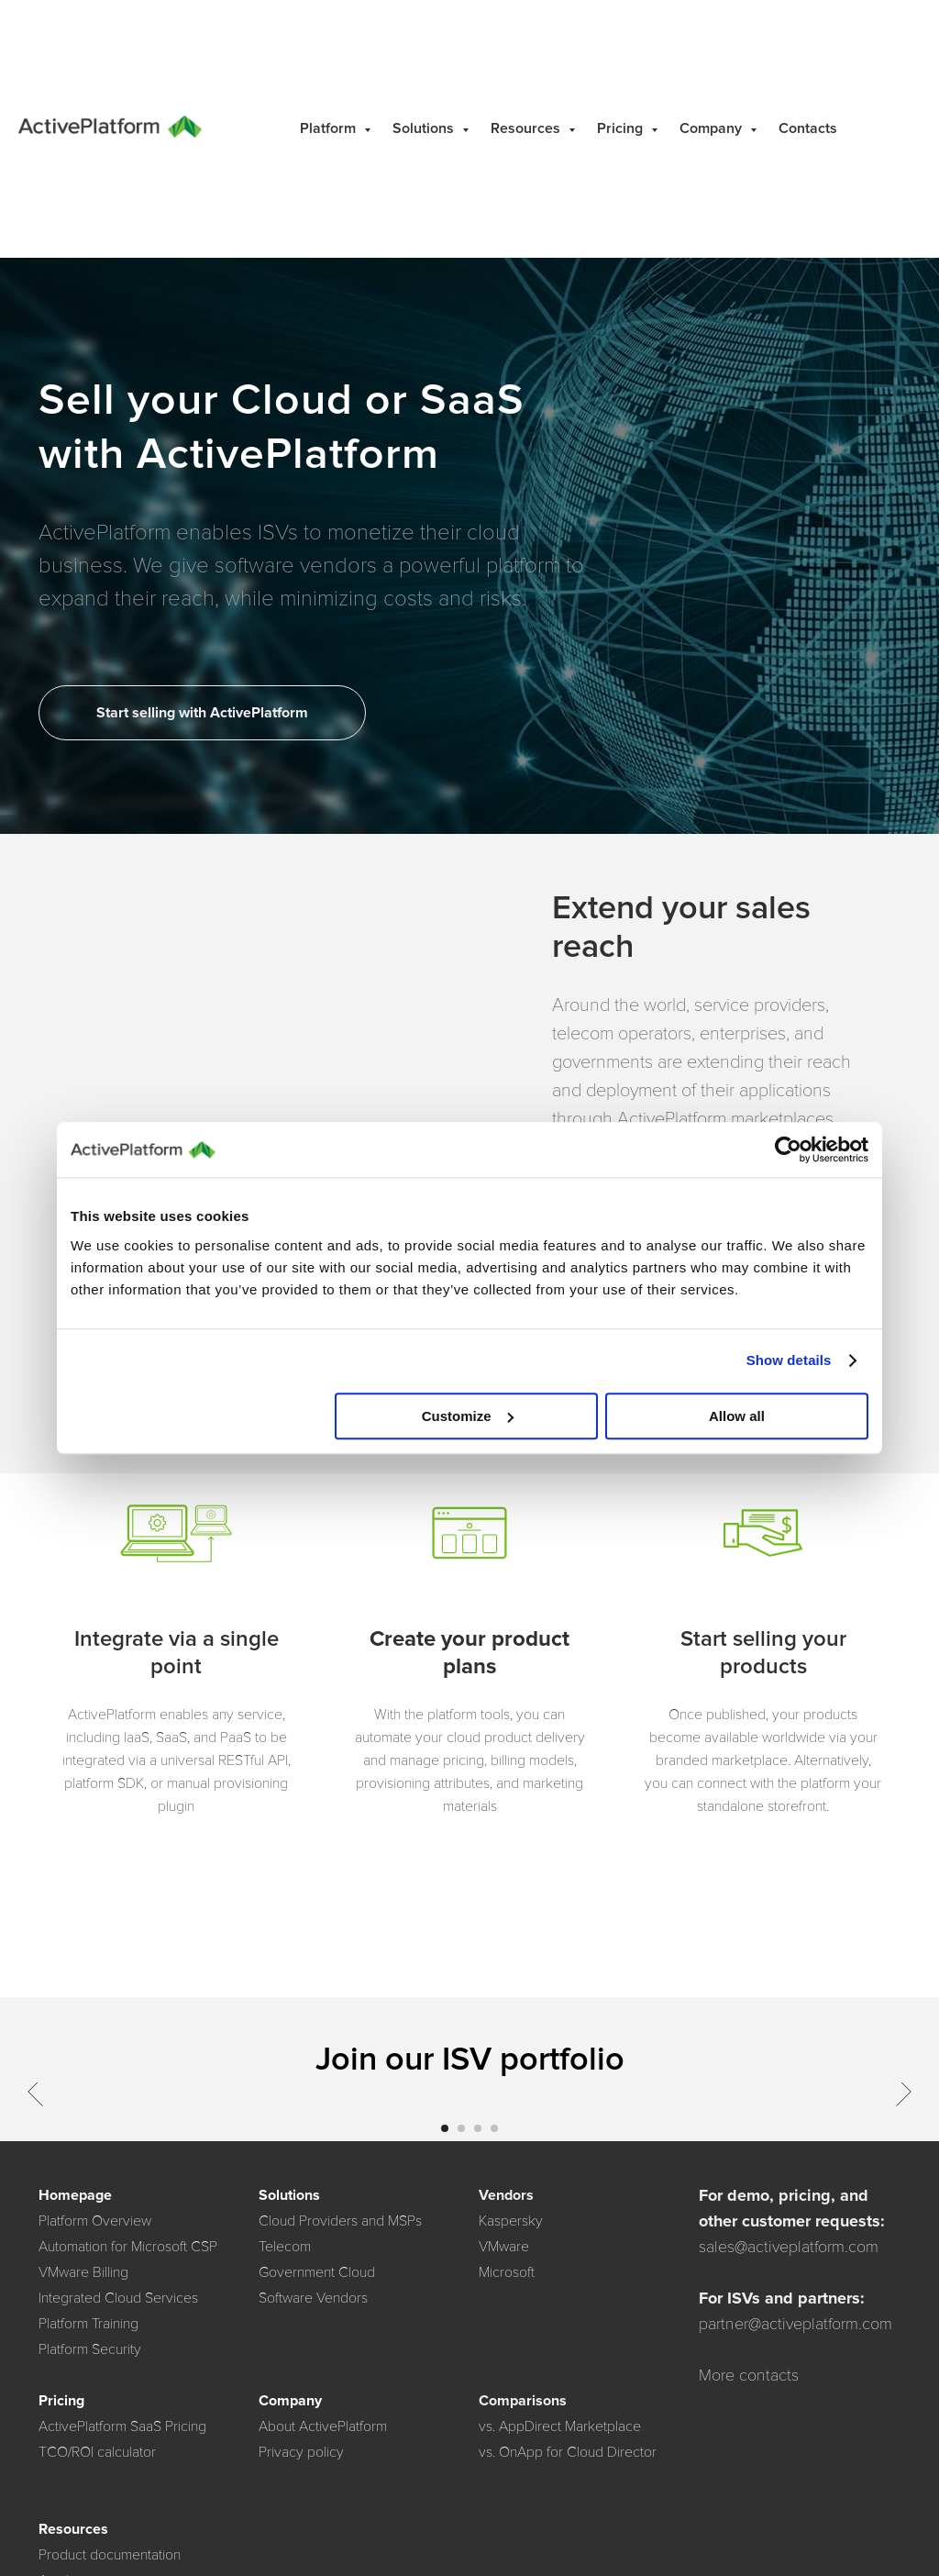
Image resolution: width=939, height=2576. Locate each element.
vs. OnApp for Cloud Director (568, 2452)
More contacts (749, 2375)
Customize (468, 1416)
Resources (527, 128)
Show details (789, 1360)
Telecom (285, 2246)
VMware (504, 2246)
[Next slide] (903, 2093)
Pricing (621, 128)
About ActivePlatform (323, 2426)
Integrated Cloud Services (118, 2298)
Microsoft (507, 2272)
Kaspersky (511, 2221)
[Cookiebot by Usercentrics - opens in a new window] (788, 1149)
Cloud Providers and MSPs (340, 2221)
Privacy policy (301, 2452)
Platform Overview (95, 2221)
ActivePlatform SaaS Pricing (122, 2426)
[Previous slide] (35, 2093)
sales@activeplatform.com (788, 2247)
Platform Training (88, 2324)
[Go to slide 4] (494, 2128)
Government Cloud (317, 2272)
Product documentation (110, 2555)
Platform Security (90, 2349)
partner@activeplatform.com (795, 2324)
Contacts (808, 128)
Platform (329, 128)
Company (712, 128)
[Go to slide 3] (477, 2128)
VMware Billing (83, 2272)
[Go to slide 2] (461, 2128)
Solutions (425, 128)
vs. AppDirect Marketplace (560, 2426)
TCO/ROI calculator (97, 2452)
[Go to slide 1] (444, 2128)
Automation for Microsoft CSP (128, 2246)
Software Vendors (313, 2298)
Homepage (75, 2195)
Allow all (737, 1416)
